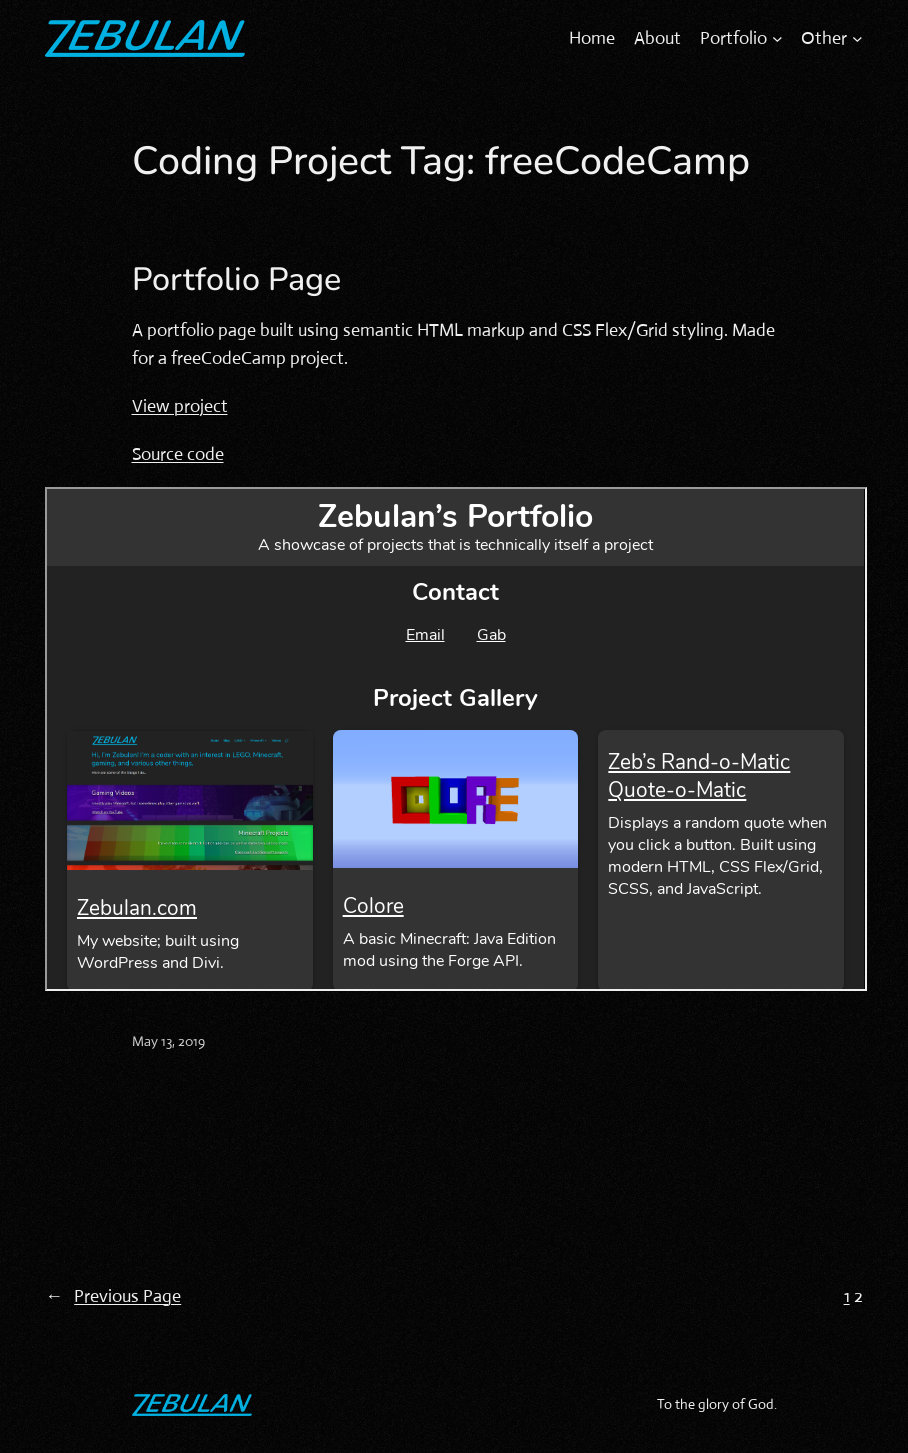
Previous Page (113, 1296)
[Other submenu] (857, 38)
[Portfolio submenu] (777, 38)
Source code (178, 454)
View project (180, 406)
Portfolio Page (236, 279)
